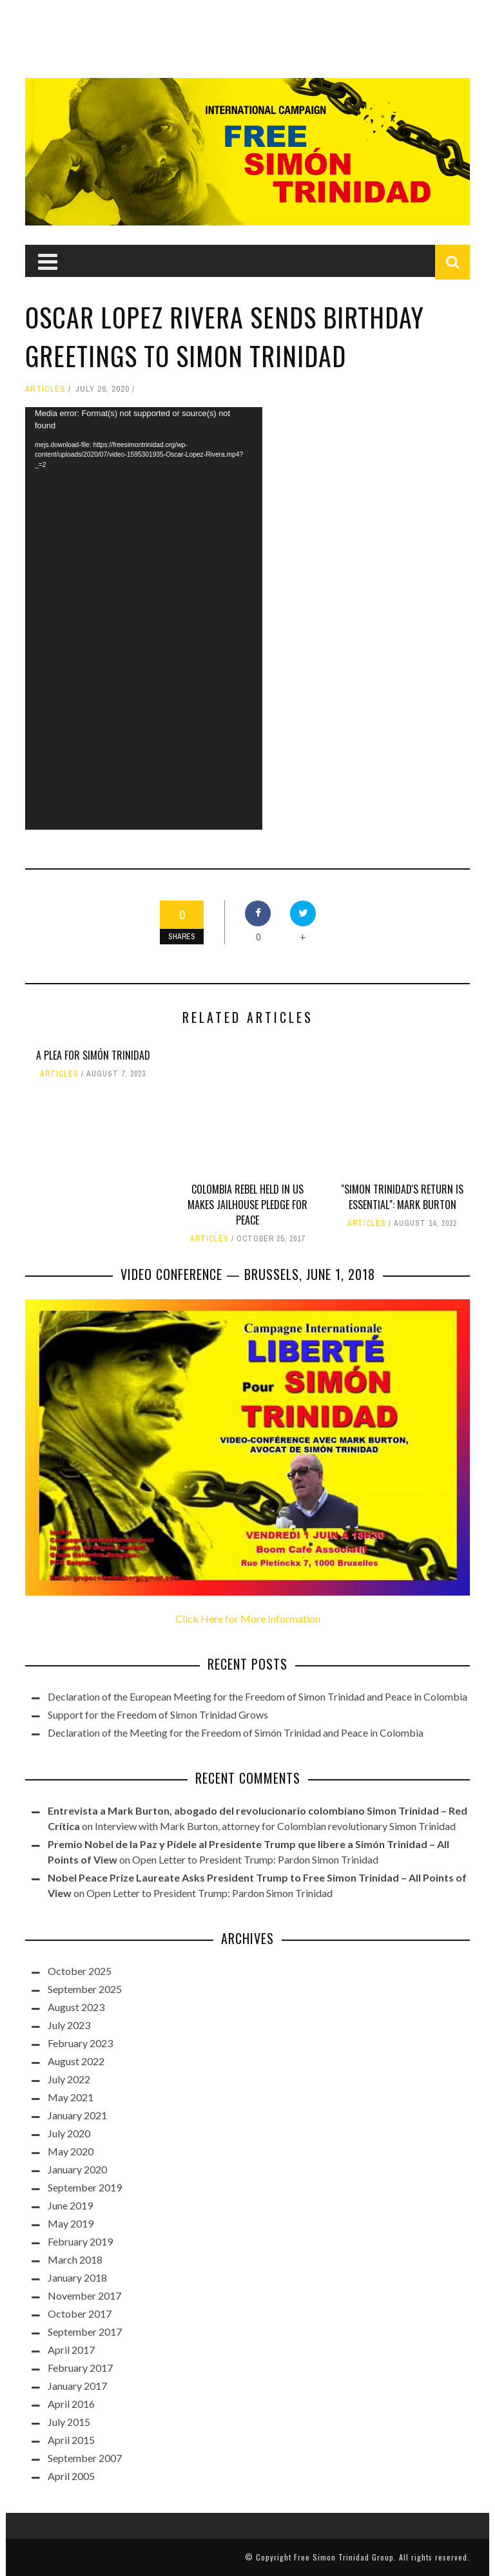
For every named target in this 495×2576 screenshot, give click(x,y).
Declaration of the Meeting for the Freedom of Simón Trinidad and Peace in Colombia (235, 1732)
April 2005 (71, 2476)
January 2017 (77, 2386)
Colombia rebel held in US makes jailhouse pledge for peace (247, 1204)
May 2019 (70, 2223)
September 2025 (85, 1989)
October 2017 (80, 2313)
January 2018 (77, 2277)
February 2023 (80, 2043)
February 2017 (80, 2367)
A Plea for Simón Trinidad (93, 1055)
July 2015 (69, 2422)
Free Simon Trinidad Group (344, 2557)
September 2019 (85, 2187)
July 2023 (69, 2025)
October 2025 (80, 1971)
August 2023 (76, 2007)
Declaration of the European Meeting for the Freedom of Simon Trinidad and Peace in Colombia (257, 1696)
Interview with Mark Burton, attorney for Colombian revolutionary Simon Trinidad (275, 1826)
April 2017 (71, 2349)
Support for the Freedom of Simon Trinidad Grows (158, 1714)
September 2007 (85, 2458)
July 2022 (69, 2079)
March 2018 (75, 2259)
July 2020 (69, 2133)
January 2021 (77, 2115)
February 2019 (80, 2241)
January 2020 (77, 2169)
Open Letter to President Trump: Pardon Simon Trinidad (255, 1859)
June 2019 (70, 2205)
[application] (143, 618)
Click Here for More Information (247, 1618)
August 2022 (76, 2061)
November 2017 (84, 2295)
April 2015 (71, 2440)
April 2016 (71, 2404)
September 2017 (85, 2331)
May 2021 (70, 2097)
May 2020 (70, 2151)
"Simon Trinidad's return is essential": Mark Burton (402, 1196)
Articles (45, 388)
